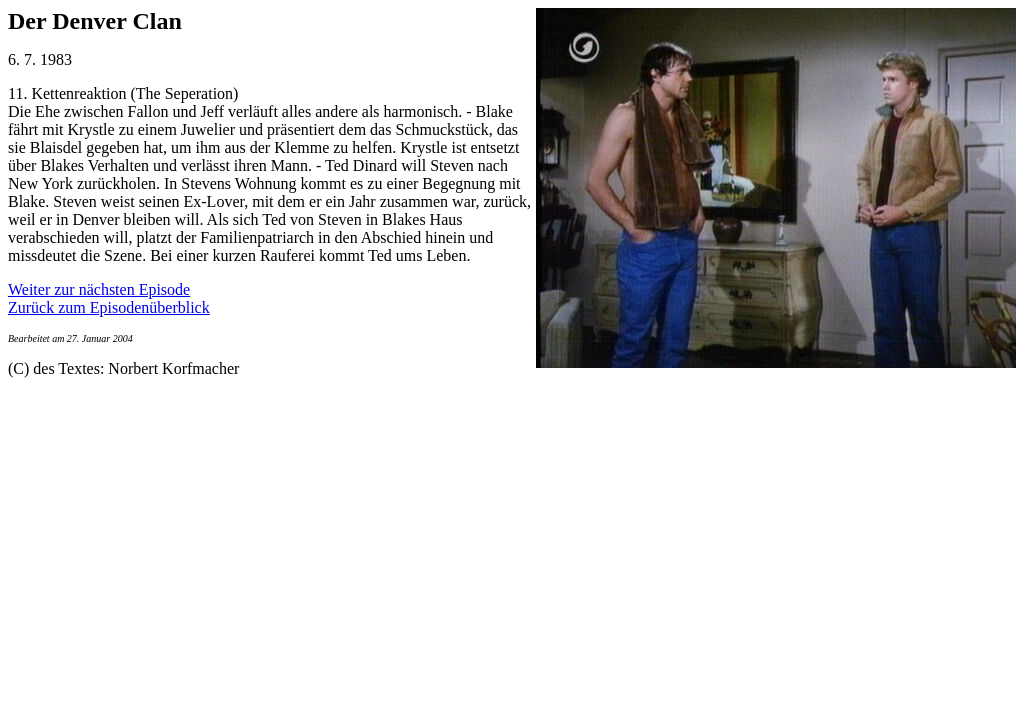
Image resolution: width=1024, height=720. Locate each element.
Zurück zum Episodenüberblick (109, 307)
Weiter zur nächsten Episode (99, 289)
